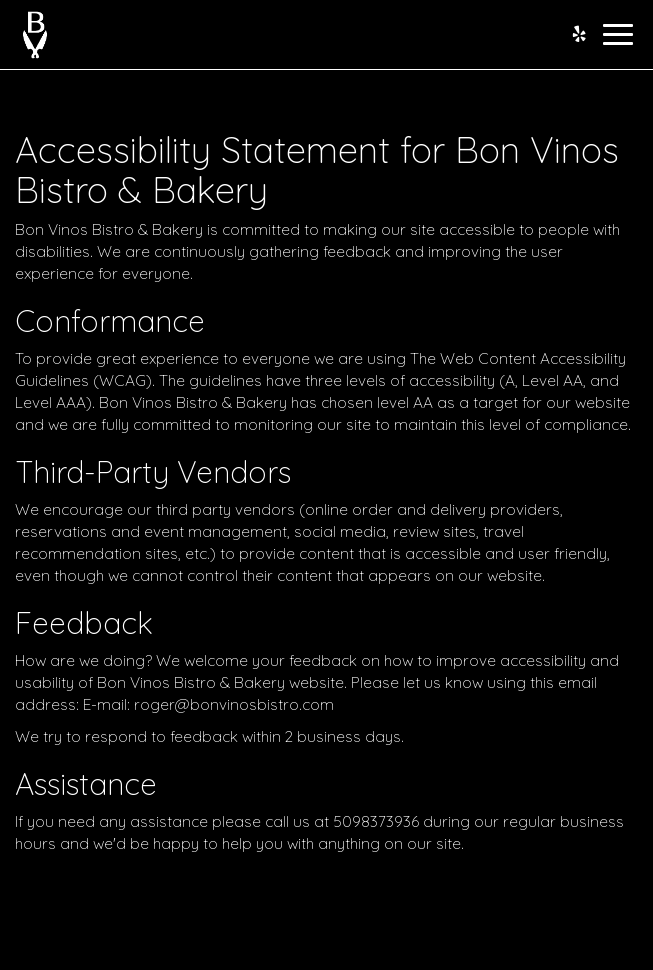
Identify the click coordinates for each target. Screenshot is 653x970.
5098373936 (376, 821)
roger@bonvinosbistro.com (234, 704)
